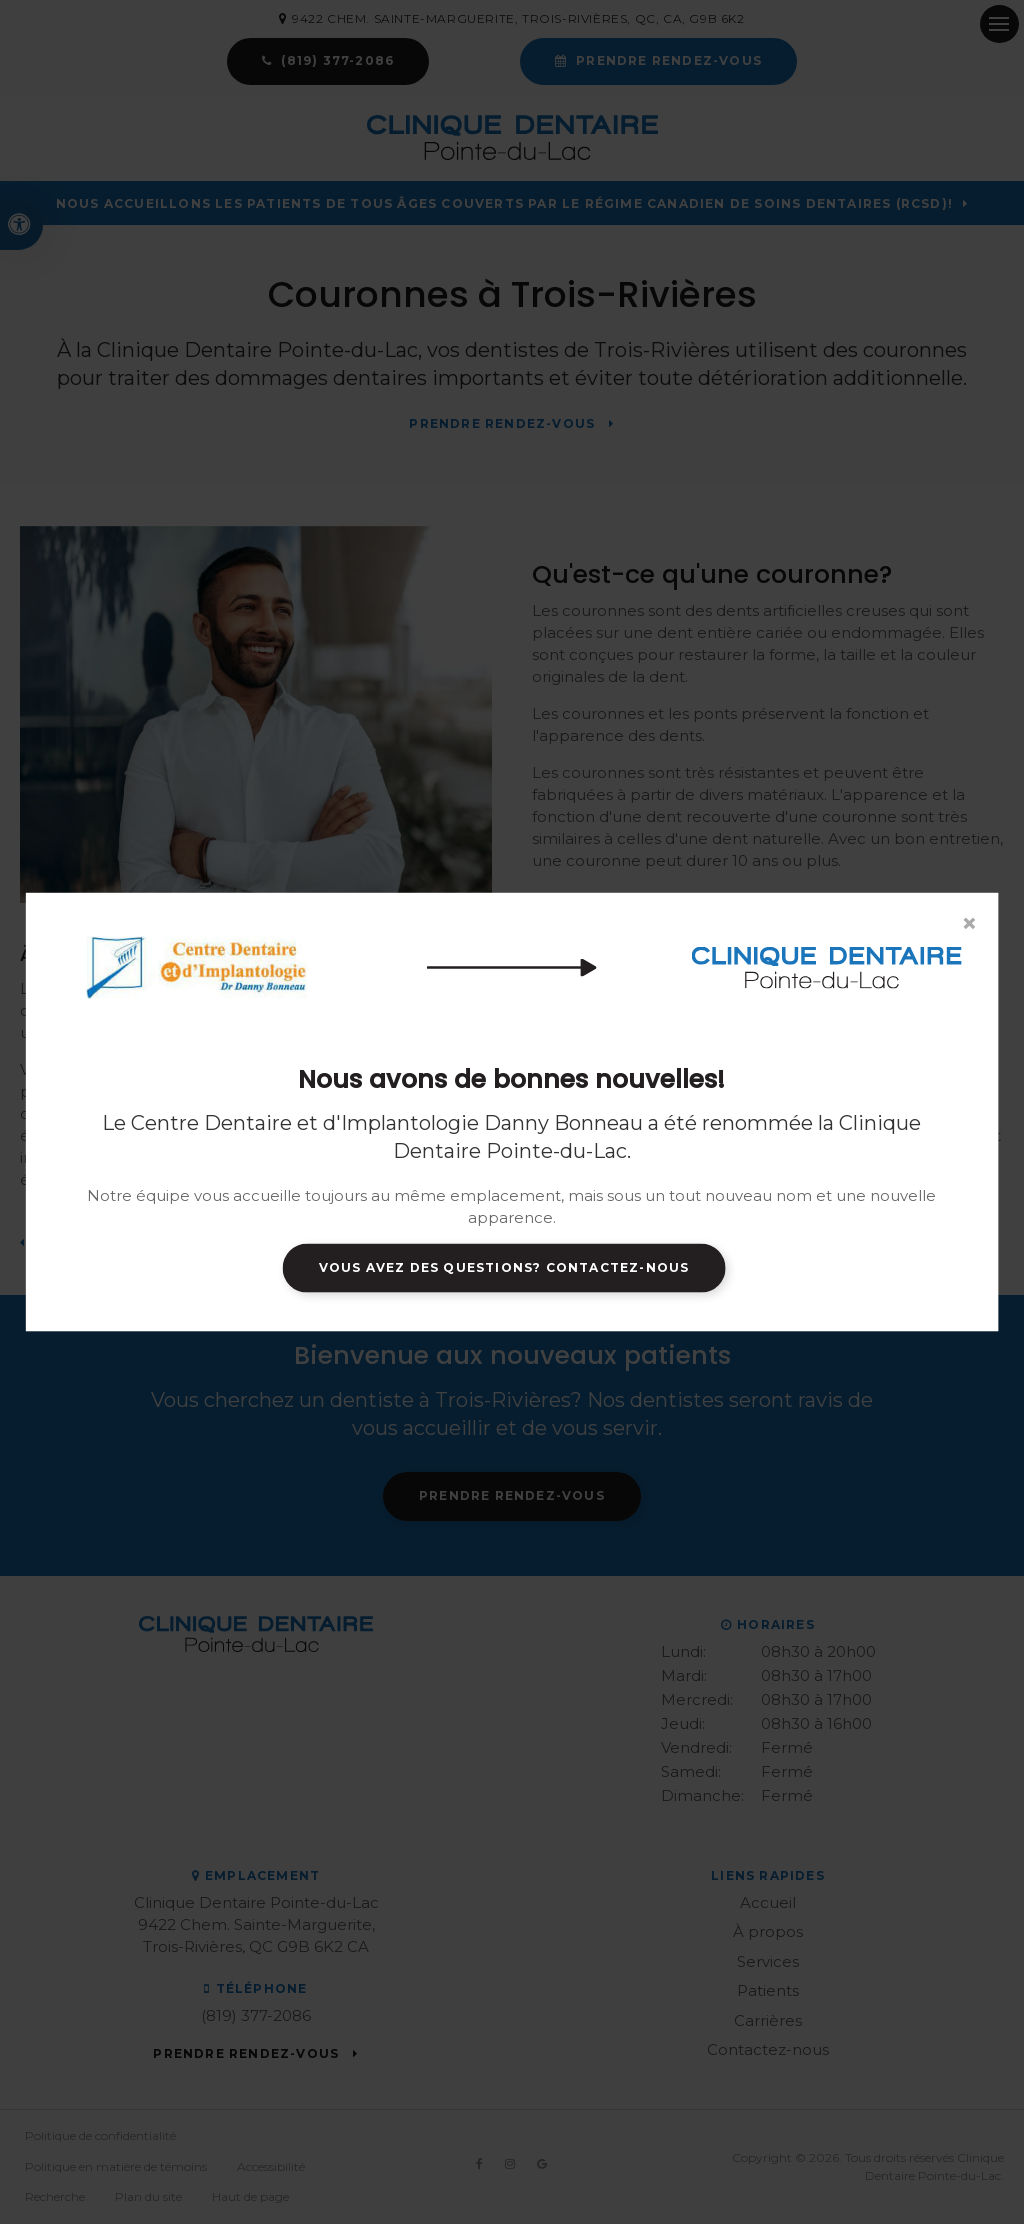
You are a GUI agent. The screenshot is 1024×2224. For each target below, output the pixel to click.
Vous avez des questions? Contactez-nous (504, 1267)
